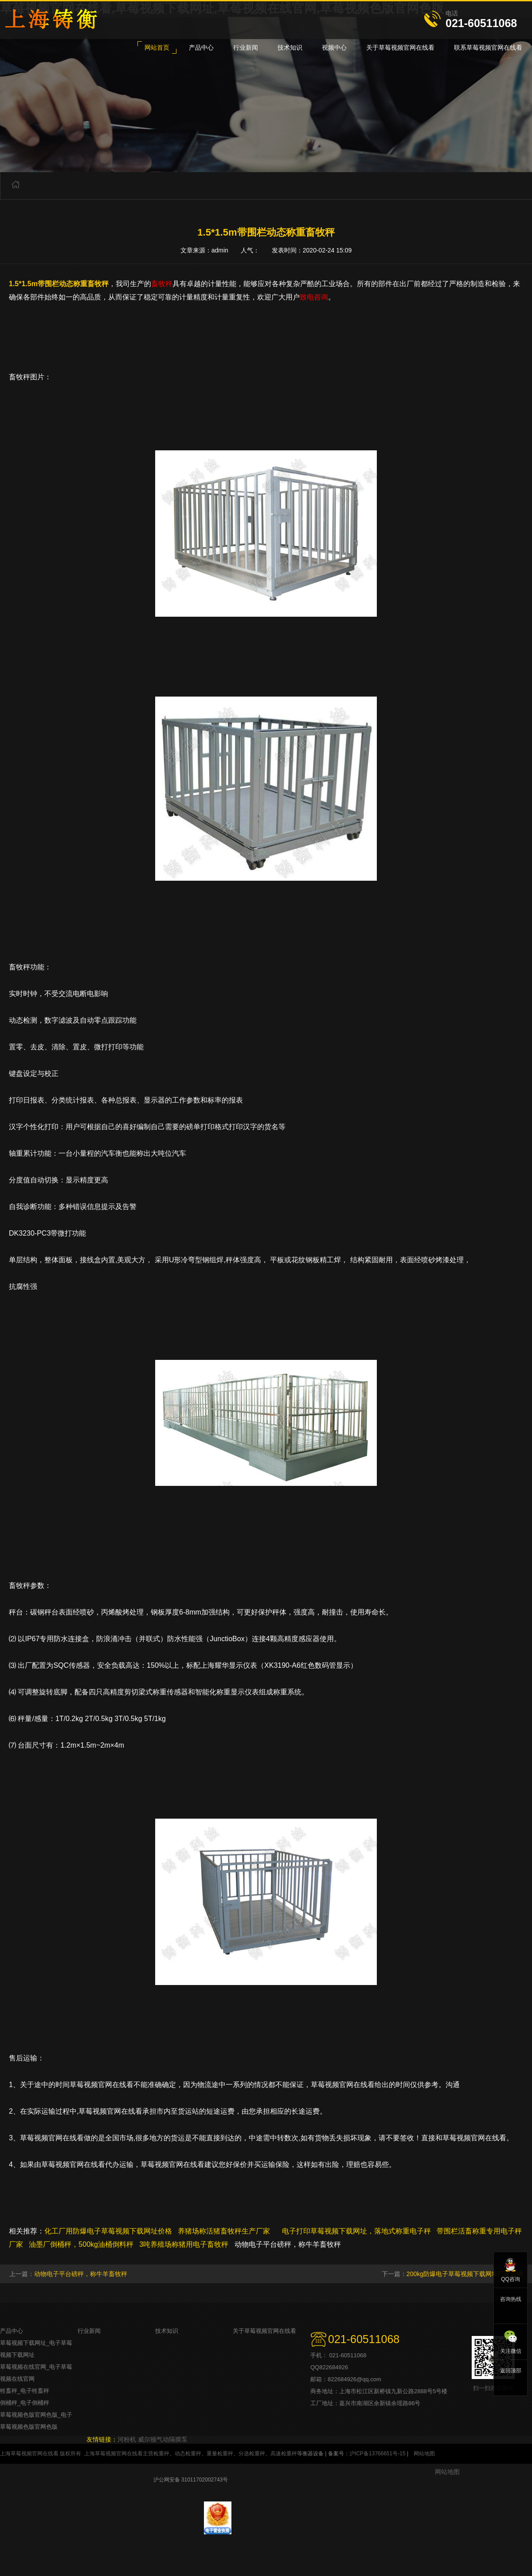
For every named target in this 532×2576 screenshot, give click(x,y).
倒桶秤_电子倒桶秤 (24, 2402)
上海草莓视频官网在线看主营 (118, 2453)
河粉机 (126, 2439)
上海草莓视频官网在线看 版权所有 (40, 2453)
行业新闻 (89, 2331)
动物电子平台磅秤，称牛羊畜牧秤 (80, 2273)
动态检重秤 (188, 2453)
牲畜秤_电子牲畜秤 (24, 2390)
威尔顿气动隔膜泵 (163, 2439)
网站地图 (424, 2453)
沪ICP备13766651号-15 (377, 2453)
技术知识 (166, 2331)
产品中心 (11, 2331)
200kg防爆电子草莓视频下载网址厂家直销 (465, 2273)
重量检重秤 (220, 2453)
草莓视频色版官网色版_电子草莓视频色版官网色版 (36, 2420)
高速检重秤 (283, 2453)
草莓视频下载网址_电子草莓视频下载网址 (36, 2349)
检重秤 (161, 2453)
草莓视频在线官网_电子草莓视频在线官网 (36, 2372)
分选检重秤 (252, 2453)
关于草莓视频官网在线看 (264, 2331)
